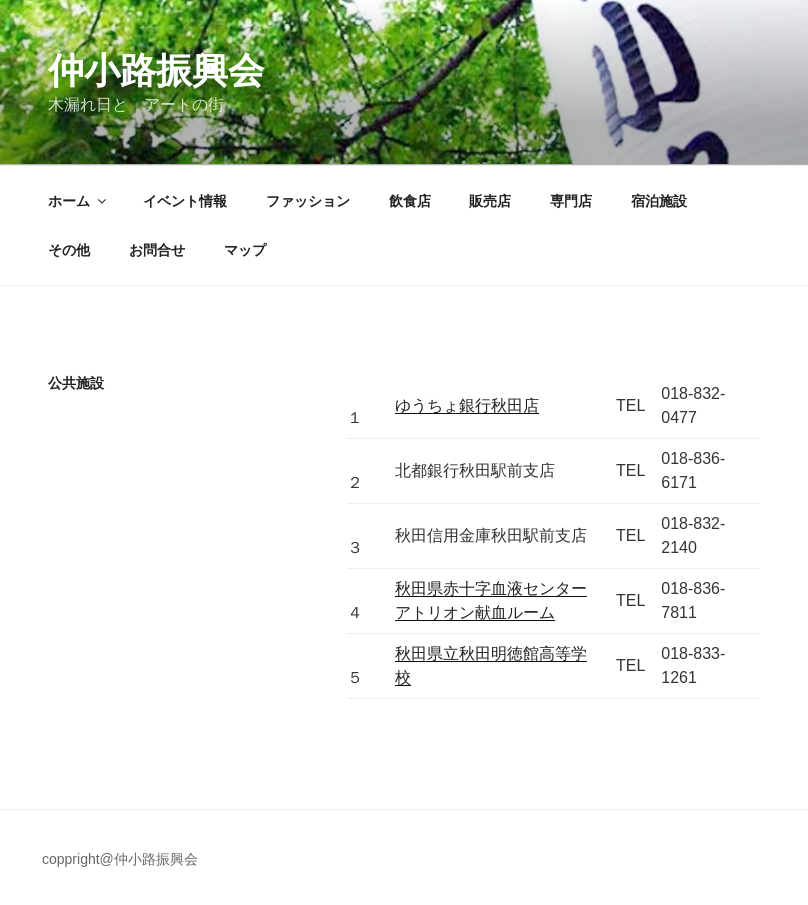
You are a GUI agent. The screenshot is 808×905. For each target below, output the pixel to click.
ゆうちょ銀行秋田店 (467, 405)
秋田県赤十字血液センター (491, 588)
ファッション (308, 201)
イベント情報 (185, 201)
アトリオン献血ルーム (475, 612)
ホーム (78, 201)
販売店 (490, 201)
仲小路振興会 (156, 70)
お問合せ (157, 250)
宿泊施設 (659, 201)
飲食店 (410, 201)
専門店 (571, 201)
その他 (69, 250)
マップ (245, 250)
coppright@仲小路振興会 (120, 859)
